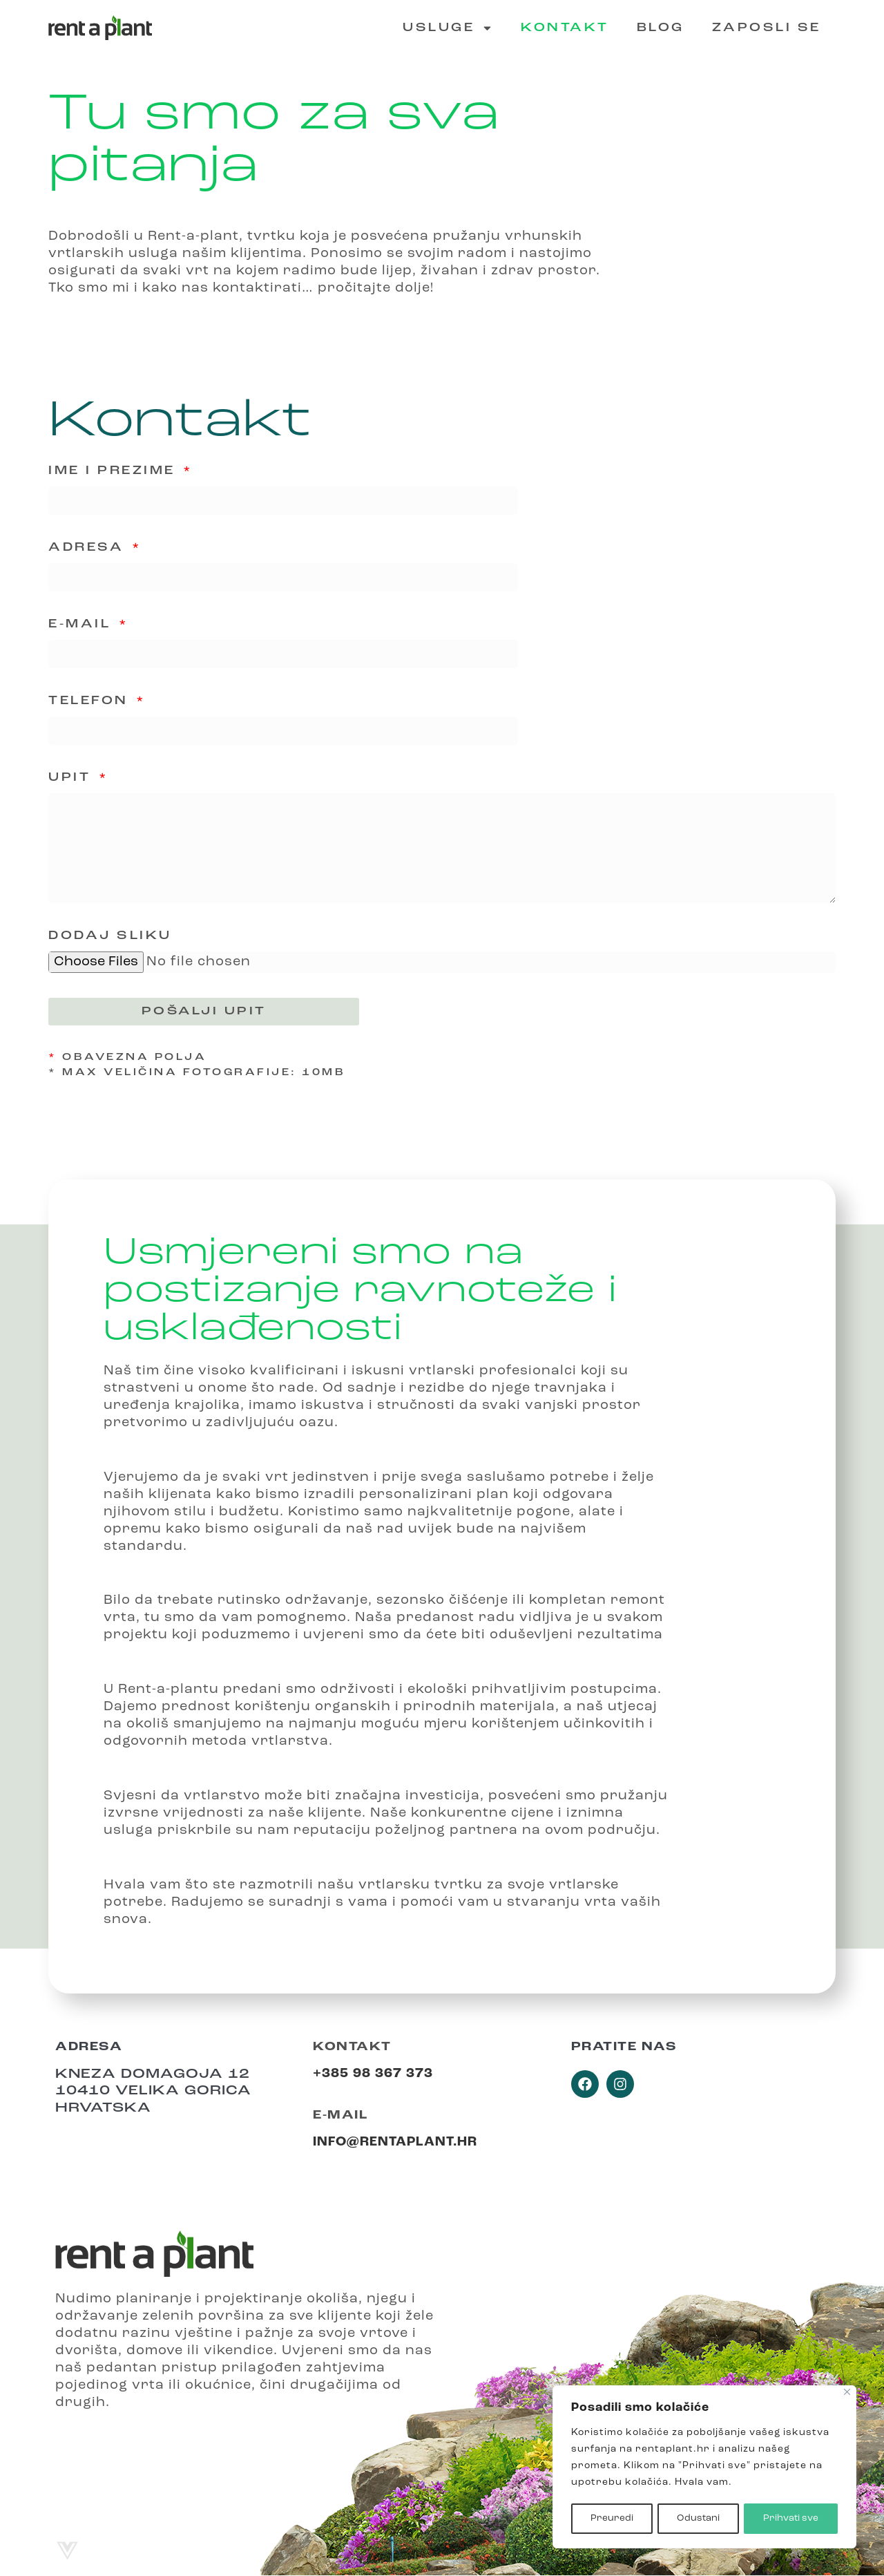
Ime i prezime (114, 471)
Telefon (91, 701)
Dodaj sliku (110, 937)
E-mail (82, 624)
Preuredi (611, 2518)
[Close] (847, 2393)
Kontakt (565, 28)
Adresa (89, 547)
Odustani (698, 2518)
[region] (704, 2467)
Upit (72, 778)
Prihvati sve (791, 2518)
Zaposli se (766, 28)
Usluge (448, 28)
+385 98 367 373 (373, 2075)
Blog (660, 28)
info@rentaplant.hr (395, 2143)
